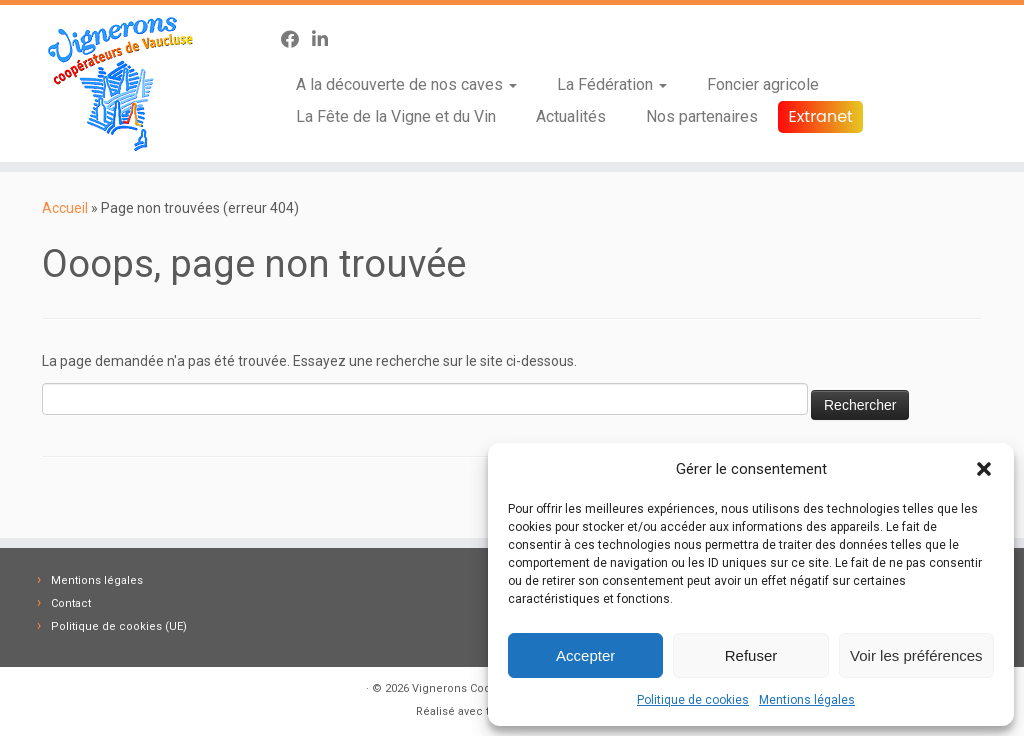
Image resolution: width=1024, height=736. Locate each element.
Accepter (585, 655)
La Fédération (612, 84)
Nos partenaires (702, 116)
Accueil (65, 208)
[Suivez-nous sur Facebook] (296, 39)
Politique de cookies (693, 700)
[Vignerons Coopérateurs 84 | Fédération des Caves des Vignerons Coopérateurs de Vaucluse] (120, 83)
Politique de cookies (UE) (119, 626)
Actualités (571, 116)
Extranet (820, 116)
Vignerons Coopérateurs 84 (484, 688)
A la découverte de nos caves (406, 84)
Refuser (751, 655)
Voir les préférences (916, 655)
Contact (71, 603)
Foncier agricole (763, 84)
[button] (984, 469)
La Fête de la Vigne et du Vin (396, 116)
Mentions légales (807, 700)
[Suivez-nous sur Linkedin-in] (326, 39)
